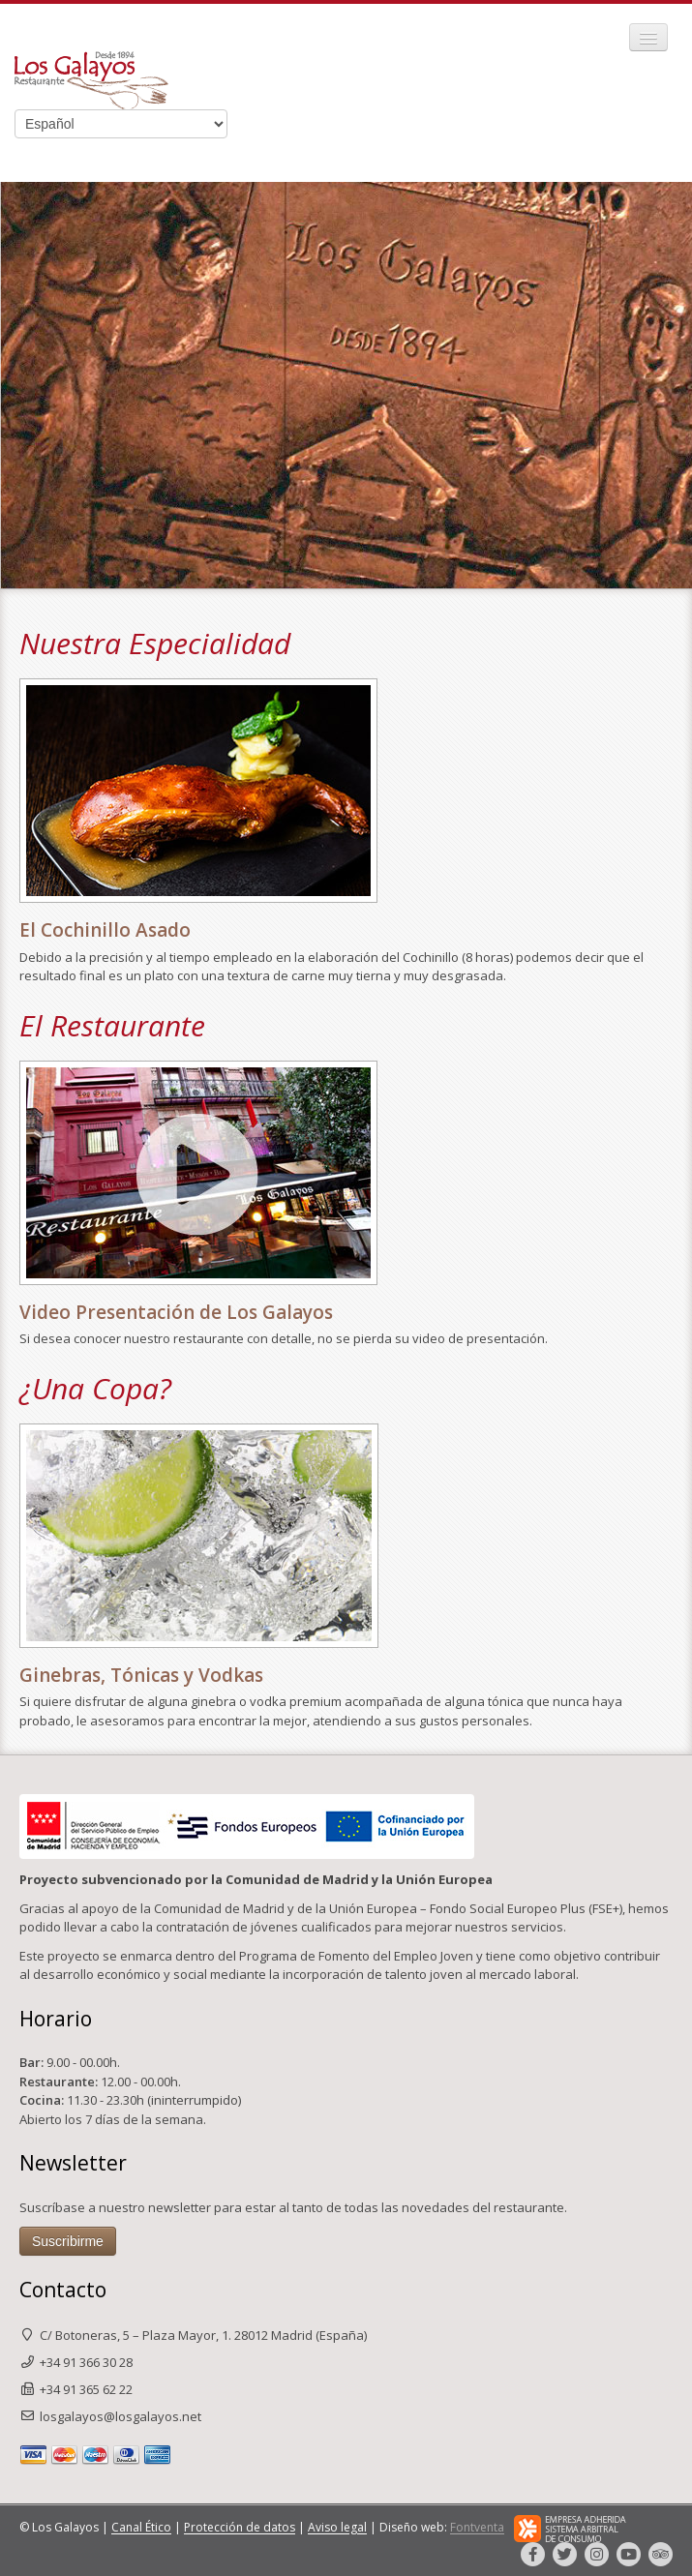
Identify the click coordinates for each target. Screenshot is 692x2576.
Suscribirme (68, 2241)
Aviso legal (337, 2528)
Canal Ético (141, 2528)
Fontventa (477, 2528)
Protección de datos (239, 2528)
